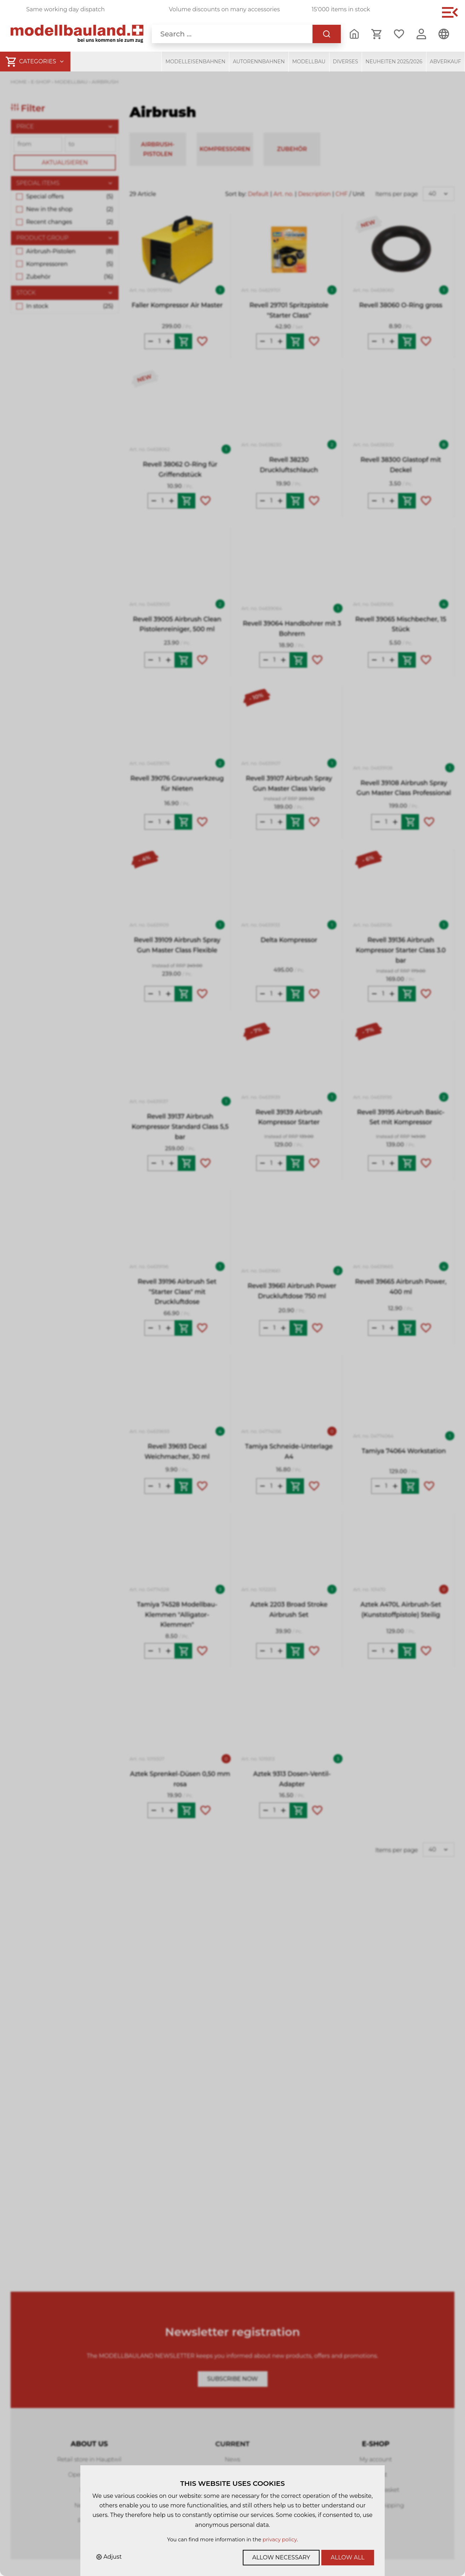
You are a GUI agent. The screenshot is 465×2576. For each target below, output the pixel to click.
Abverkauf (445, 61)
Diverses (345, 61)
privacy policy (280, 2539)
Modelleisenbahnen (195, 61)
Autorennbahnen (259, 61)
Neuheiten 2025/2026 (394, 61)
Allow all (347, 2557)
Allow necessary (281, 2557)
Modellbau (309, 61)
